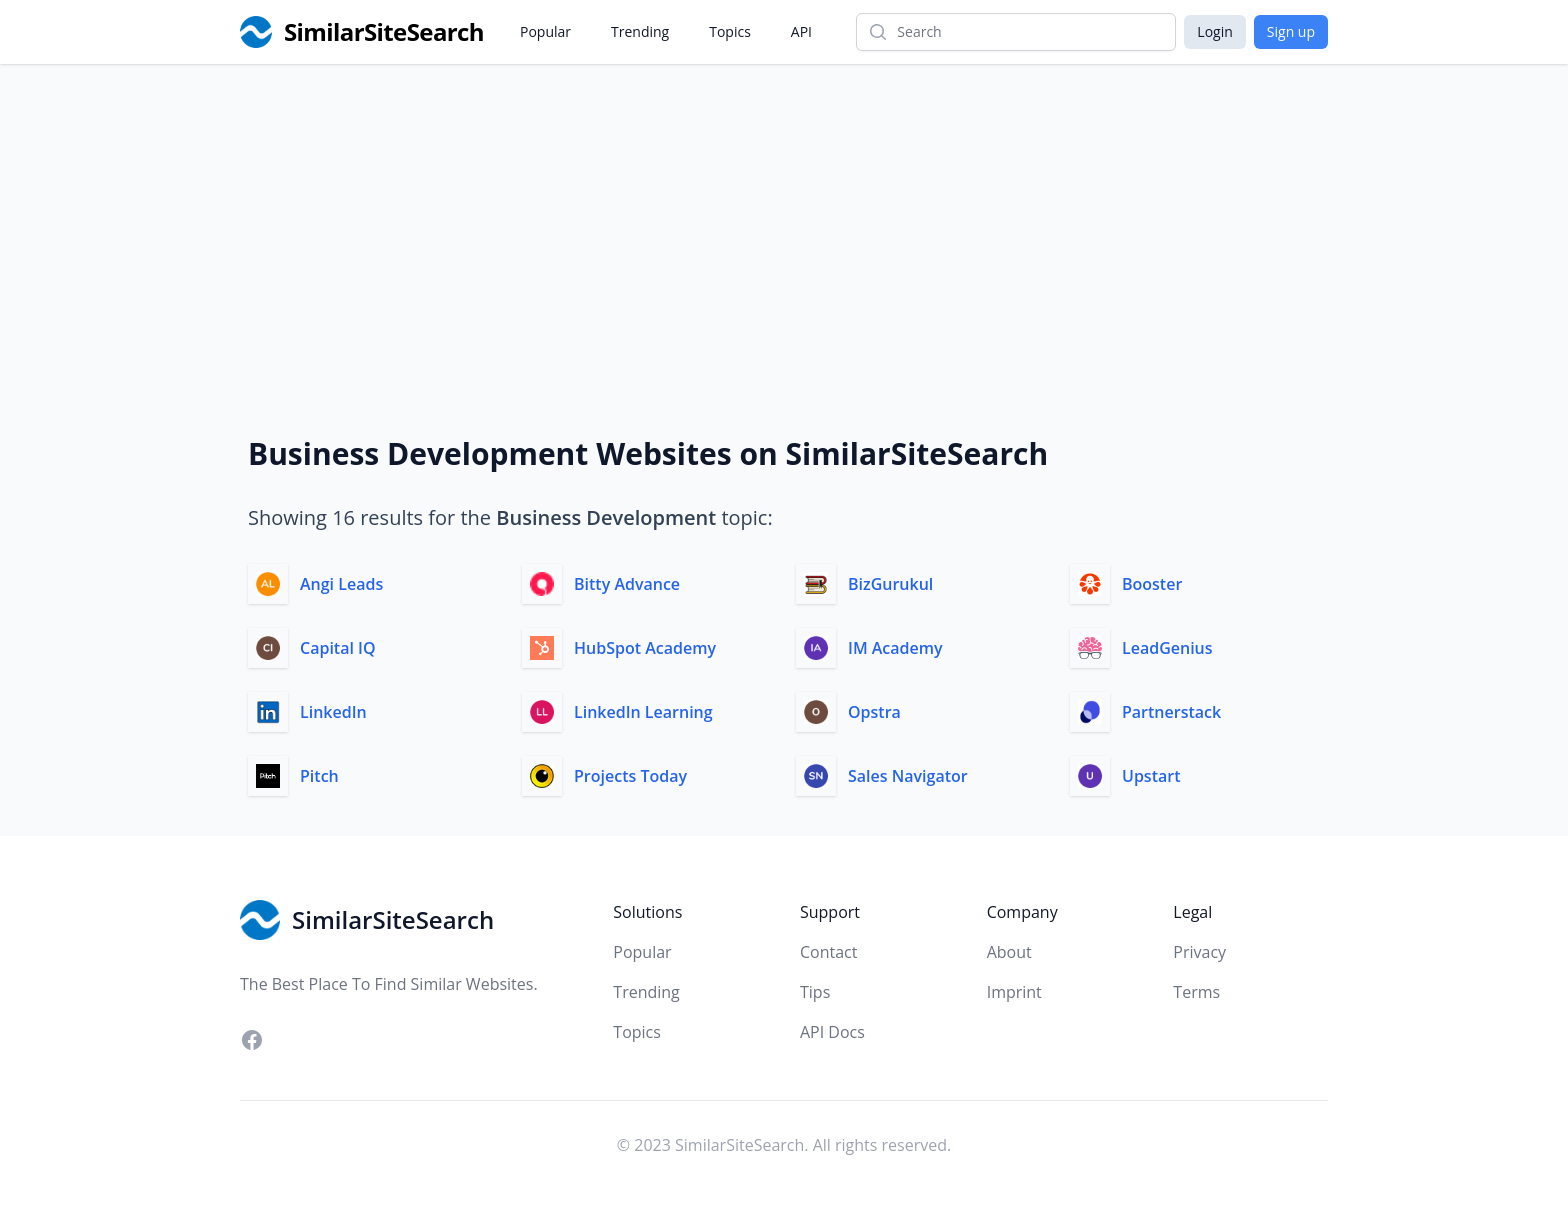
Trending (640, 31)
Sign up (1291, 31)
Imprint (1014, 992)
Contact (828, 952)
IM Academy (895, 648)
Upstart (1151, 776)
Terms (1196, 992)
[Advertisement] (784, 214)
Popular (545, 31)
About (1009, 952)
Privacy (1199, 952)
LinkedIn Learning (643, 712)
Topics (730, 31)
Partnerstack (1171, 712)
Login (1214, 31)
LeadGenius (1167, 648)
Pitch (319, 776)
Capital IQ (338, 648)
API (801, 31)
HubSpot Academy (645, 648)
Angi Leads (341, 584)
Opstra (874, 712)
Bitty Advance (627, 584)
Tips (815, 992)
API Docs (832, 1032)
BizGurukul (890, 584)
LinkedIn (333, 712)
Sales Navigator (908, 776)
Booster (1152, 584)
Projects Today (630, 776)
